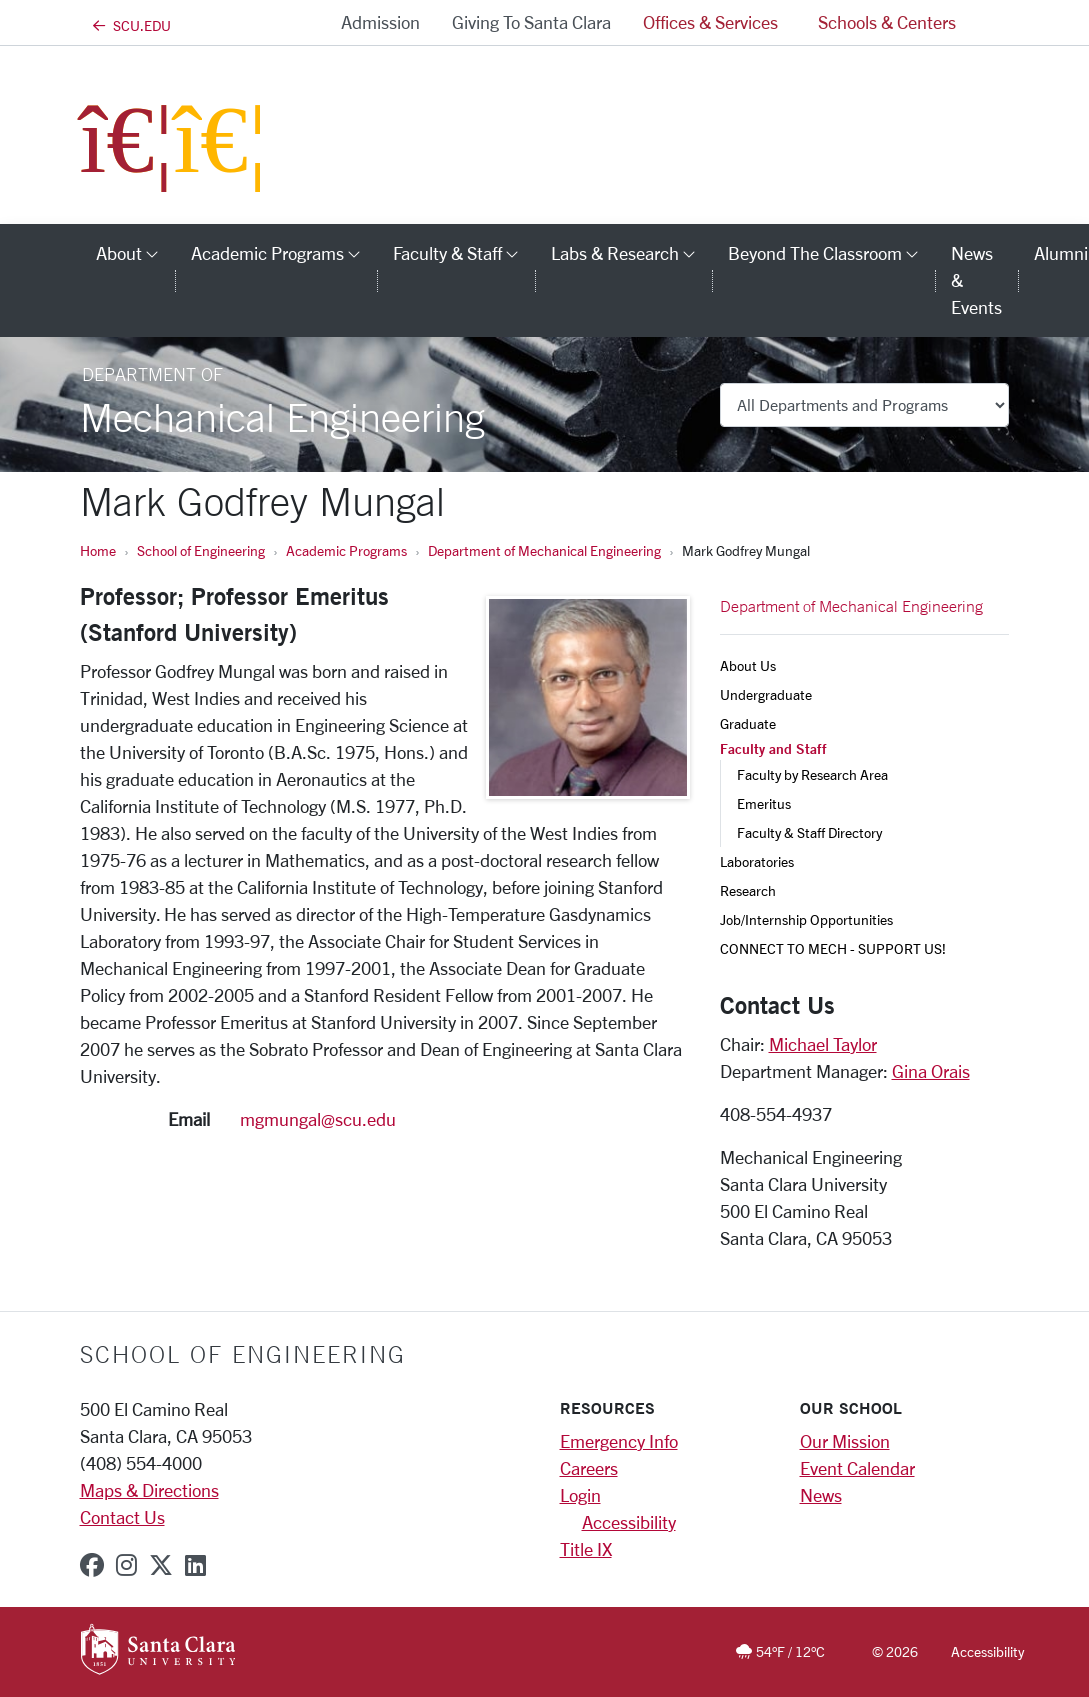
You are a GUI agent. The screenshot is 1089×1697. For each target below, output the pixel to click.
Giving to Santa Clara (531, 22)
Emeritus (764, 803)
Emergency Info (619, 1441)
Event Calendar (857, 1468)
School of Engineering (201, 550)
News (821, 1495)
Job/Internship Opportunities (806, 919)
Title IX (586, 1549)
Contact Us (122, 1517)
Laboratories (757, 861)
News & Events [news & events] (976, 280)
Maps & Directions (149, 1490)
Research (748, 890)
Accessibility (629, 1522)
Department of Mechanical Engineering (544, 550)
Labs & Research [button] (631, 253)
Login (580, 1495)
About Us (748, 665)
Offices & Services (710, 22)
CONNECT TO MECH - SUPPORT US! (833, 948)
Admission (380, 22)
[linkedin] (195, 1565)
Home (98, 550)
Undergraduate (766, 694)
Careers (589, 1468)
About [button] (135, 253)
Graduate (748, 723)
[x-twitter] (161, 1565)
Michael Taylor (823, 1044)
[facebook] (92, 1565)
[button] (993, 22)
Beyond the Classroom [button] (831, 253)
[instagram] (126, 1565)
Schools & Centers (887, 22)
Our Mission (845, 1441)
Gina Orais (931, 1071)
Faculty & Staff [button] (464, 253)
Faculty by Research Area (812, 774)
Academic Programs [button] (284, 253)
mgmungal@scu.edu (318, 1119)
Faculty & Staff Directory (809, 832)
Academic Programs (346, 550)
